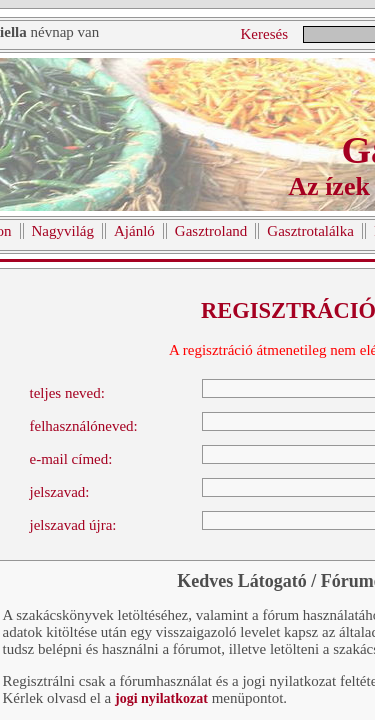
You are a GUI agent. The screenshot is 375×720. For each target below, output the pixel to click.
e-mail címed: (71, 459)
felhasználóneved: (84, 426)
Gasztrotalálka (310, 231)
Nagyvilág (63, 231)
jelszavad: (60, 492)
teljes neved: (67, 393)
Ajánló (134, 231)
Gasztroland (211, 231)
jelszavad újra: (73, 525)
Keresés (264, 34)
